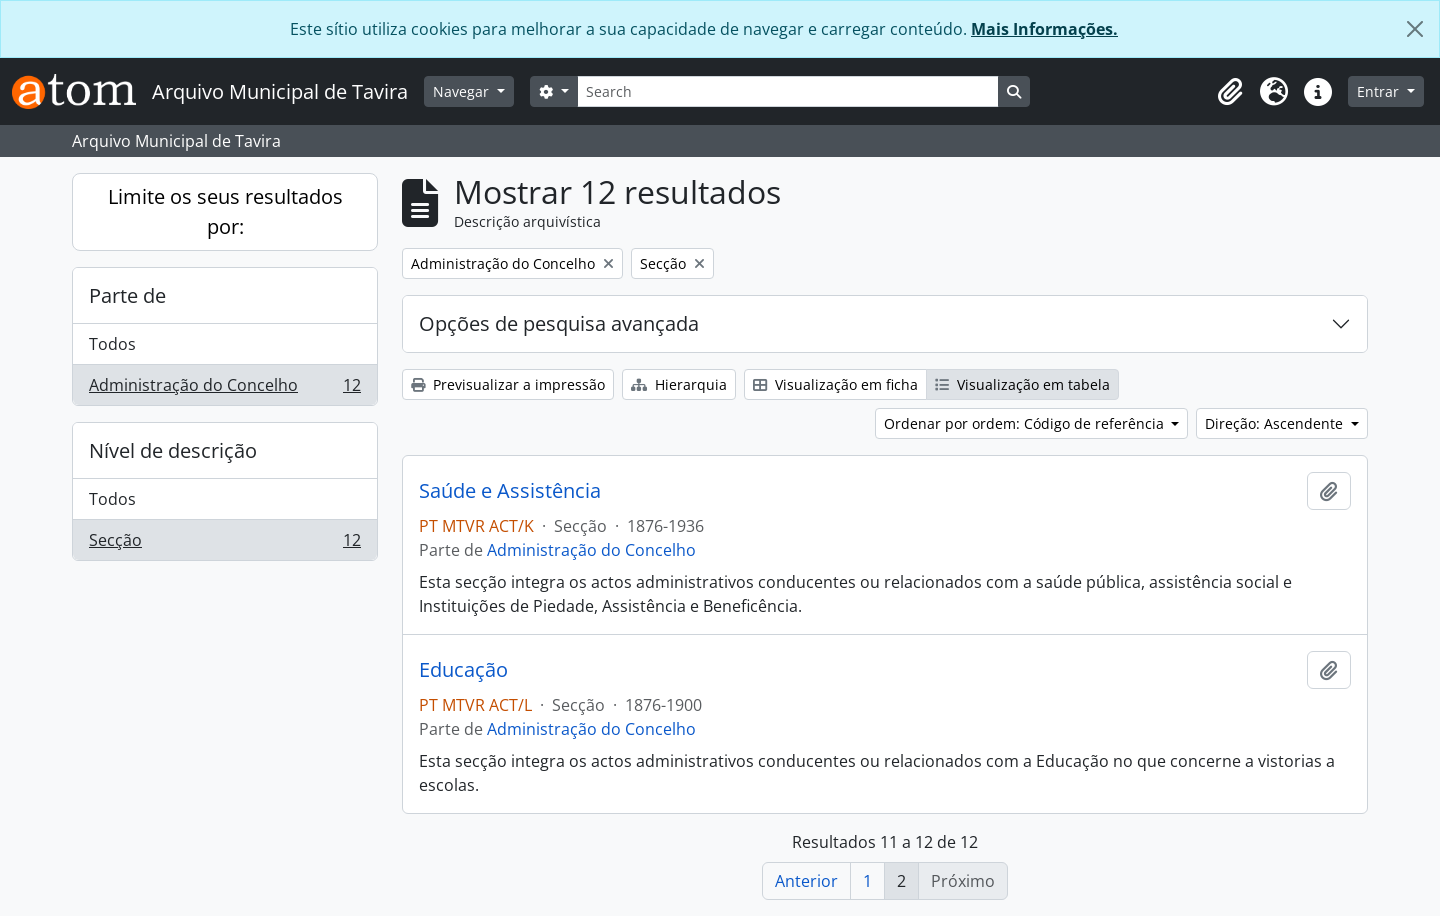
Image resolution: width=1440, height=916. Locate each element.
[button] (1230, 92)
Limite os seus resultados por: (225, 211)
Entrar (1380, 91)
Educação (463, 670)
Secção (224, 544)
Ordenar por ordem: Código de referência (1026, 423)
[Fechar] (1415, 29)
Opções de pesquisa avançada (559, 323)
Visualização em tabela (1022, 384)
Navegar (463, 91)
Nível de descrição (173, 450)
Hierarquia (679, 384)
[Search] (788, 91)
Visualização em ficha (835, 384)
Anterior (806, 881)
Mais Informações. (1044, 29)
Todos (112, 344)
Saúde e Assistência (510, 491)
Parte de (127, 295)
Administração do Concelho (224, 389)
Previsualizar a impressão (508, 384)
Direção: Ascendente (1276, 423)
